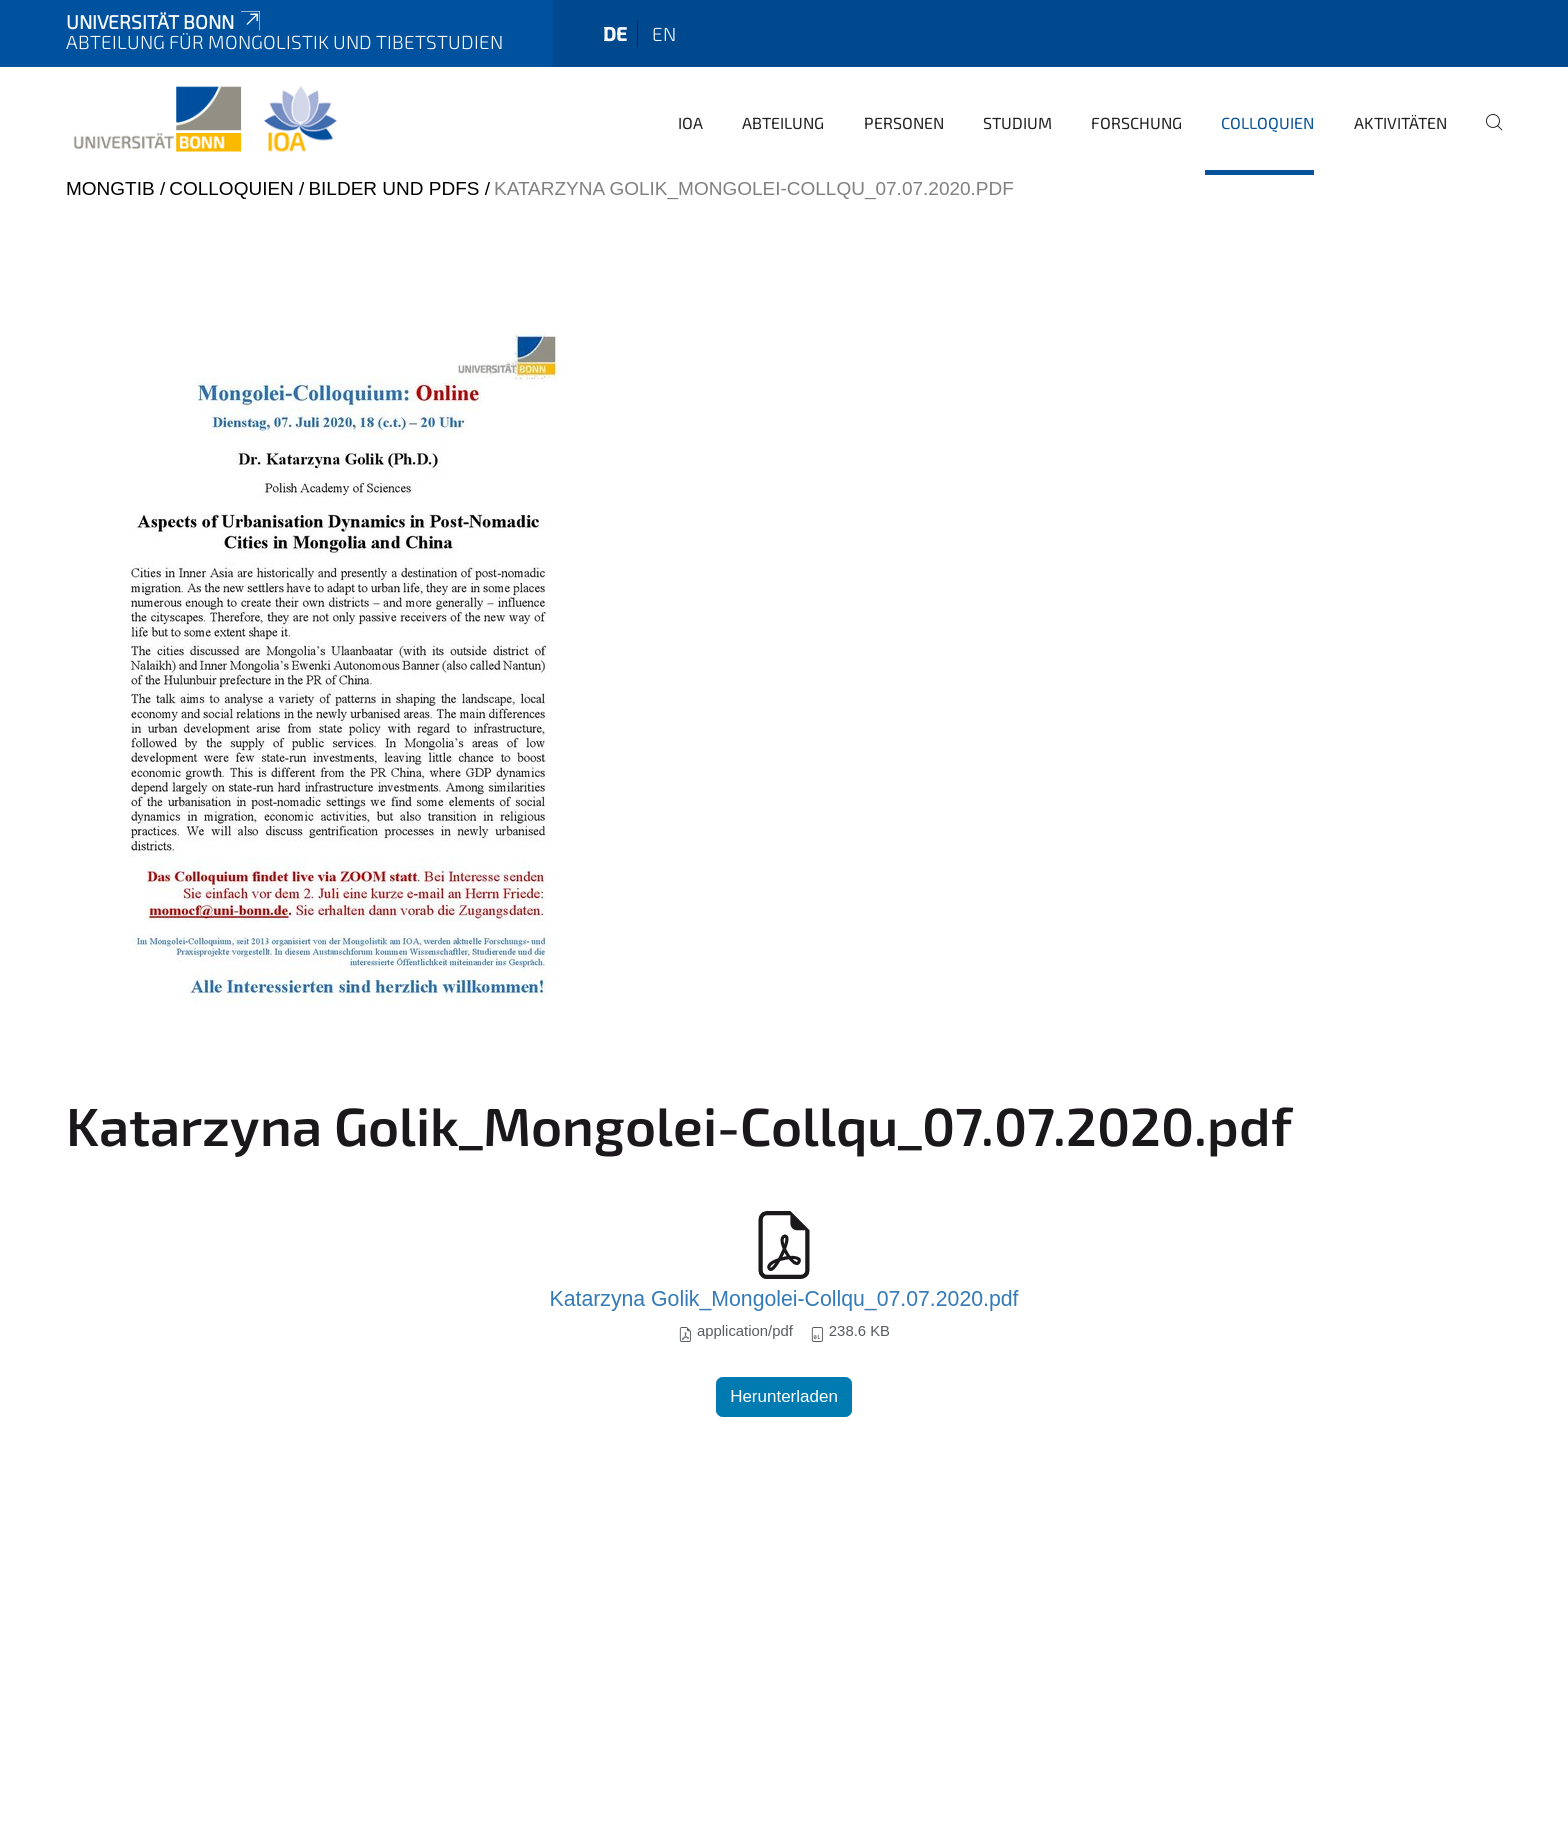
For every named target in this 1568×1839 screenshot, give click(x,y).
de (615, 33)
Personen (904, 122)
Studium (1017, 122)
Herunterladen (784, 1396)
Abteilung (783, 122)
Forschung (1136, 122)
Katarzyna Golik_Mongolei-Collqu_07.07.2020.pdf (784, 1299)
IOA (690, 122)
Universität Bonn (165, 21)
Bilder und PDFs (393, 188)
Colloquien (1267, 122)
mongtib (110, 188)
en (664, 33)
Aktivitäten (1400, 122)
